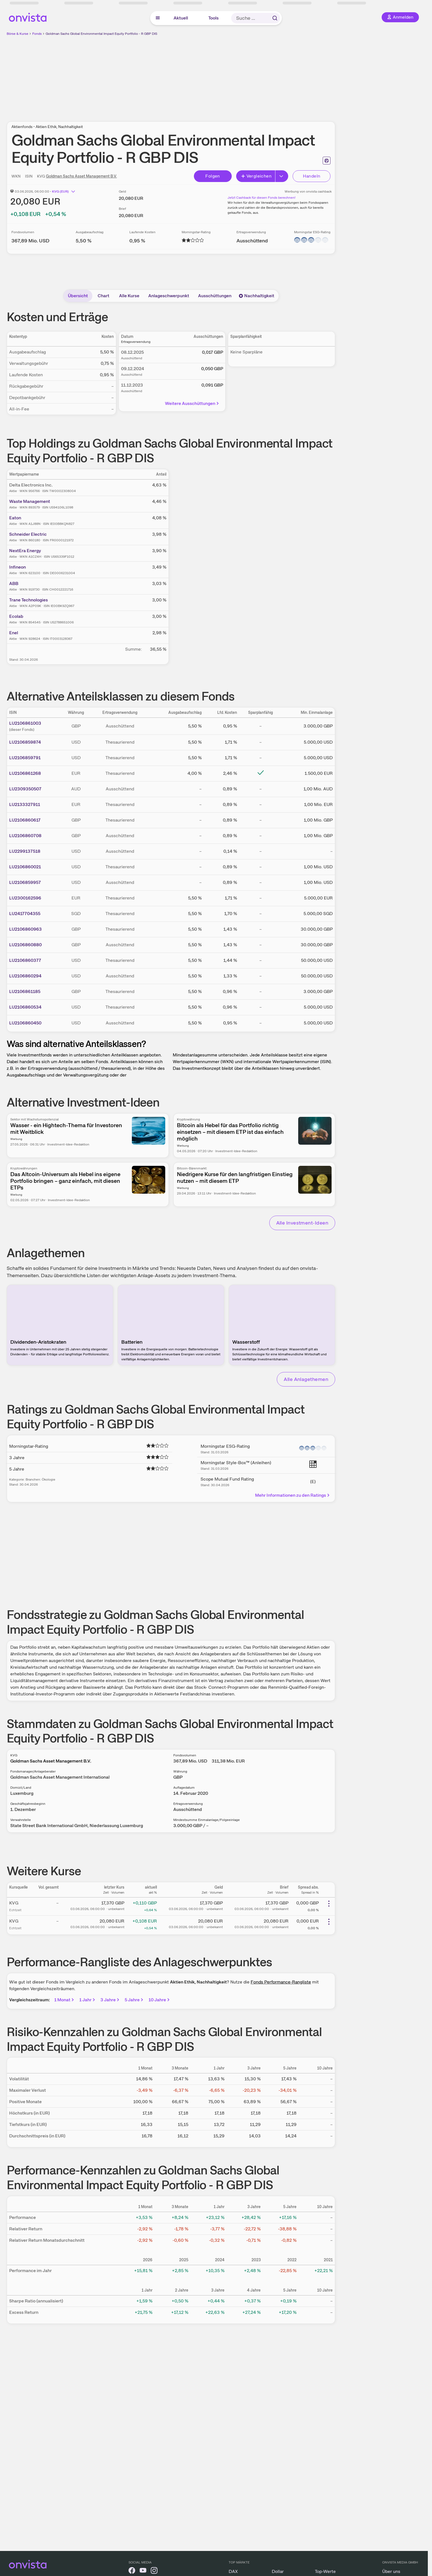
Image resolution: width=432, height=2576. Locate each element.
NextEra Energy (25, 551)
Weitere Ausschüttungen (192, 403)
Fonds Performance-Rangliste (281, 1982)
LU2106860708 (25, 836)
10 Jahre (160, 2000)
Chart (103, 296)
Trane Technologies (28, 600)
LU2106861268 (25, 773)
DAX (233, 2571)
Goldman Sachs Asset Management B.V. (81, 176)
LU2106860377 (25, 960)
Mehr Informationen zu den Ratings (292, 1495)
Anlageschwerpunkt (168, 296)
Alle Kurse (129, 296)
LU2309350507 (25, 789)
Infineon (17, 567)
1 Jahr (87, 2000)
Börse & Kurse (17, 33)
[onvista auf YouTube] (143, 2571)
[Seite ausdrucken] (326, 160)
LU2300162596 (25, 898)
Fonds (37, 33)
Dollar (278, 2571)
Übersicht (78, 296)
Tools (213, 18)
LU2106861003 (25, 723)
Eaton (15, 518)
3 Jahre (110, 2000)
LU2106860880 (25, 945)
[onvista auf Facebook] (132, 2571)
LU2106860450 (25, 1023)
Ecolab (16, 616)
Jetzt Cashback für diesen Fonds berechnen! (261, 197)
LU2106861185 (24, 991)
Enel (13, 633)
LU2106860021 (25, 867)
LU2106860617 (25, 820)
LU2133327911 (24, 804)
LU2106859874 (25, 742)
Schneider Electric (28, 534)
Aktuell (181, 18)
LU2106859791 (25, 758)
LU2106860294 (25, 976)
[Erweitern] (281, 176)
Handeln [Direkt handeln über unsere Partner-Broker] (311, 176)
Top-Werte (325, 2571)
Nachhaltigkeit (256, 296)
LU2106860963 (25, 929)
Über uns (391, 2571)
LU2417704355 (24, 913)
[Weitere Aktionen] (329, 1904)
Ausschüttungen (214, 296)
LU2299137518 (24, 851)
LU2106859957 (25, 882)
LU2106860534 (25, 1007)
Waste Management (29, 501)
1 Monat (64, 2000)
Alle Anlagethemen (306, 1379)
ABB (13, 583)
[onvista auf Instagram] (154, 2571)
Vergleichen (256, 176)
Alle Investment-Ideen (302, 1223)
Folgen (212, 176)
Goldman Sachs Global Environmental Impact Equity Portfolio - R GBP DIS (101, 33)
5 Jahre (134, 2000)
